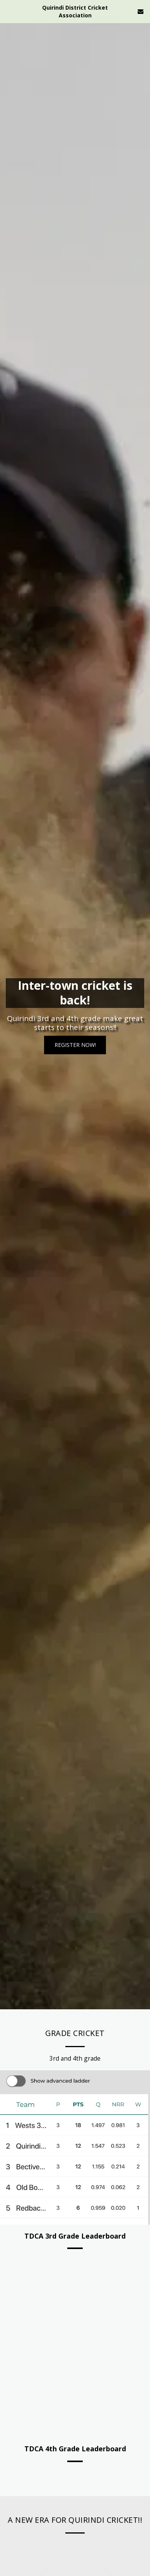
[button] (8, 11)
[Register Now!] (75, 1045)
